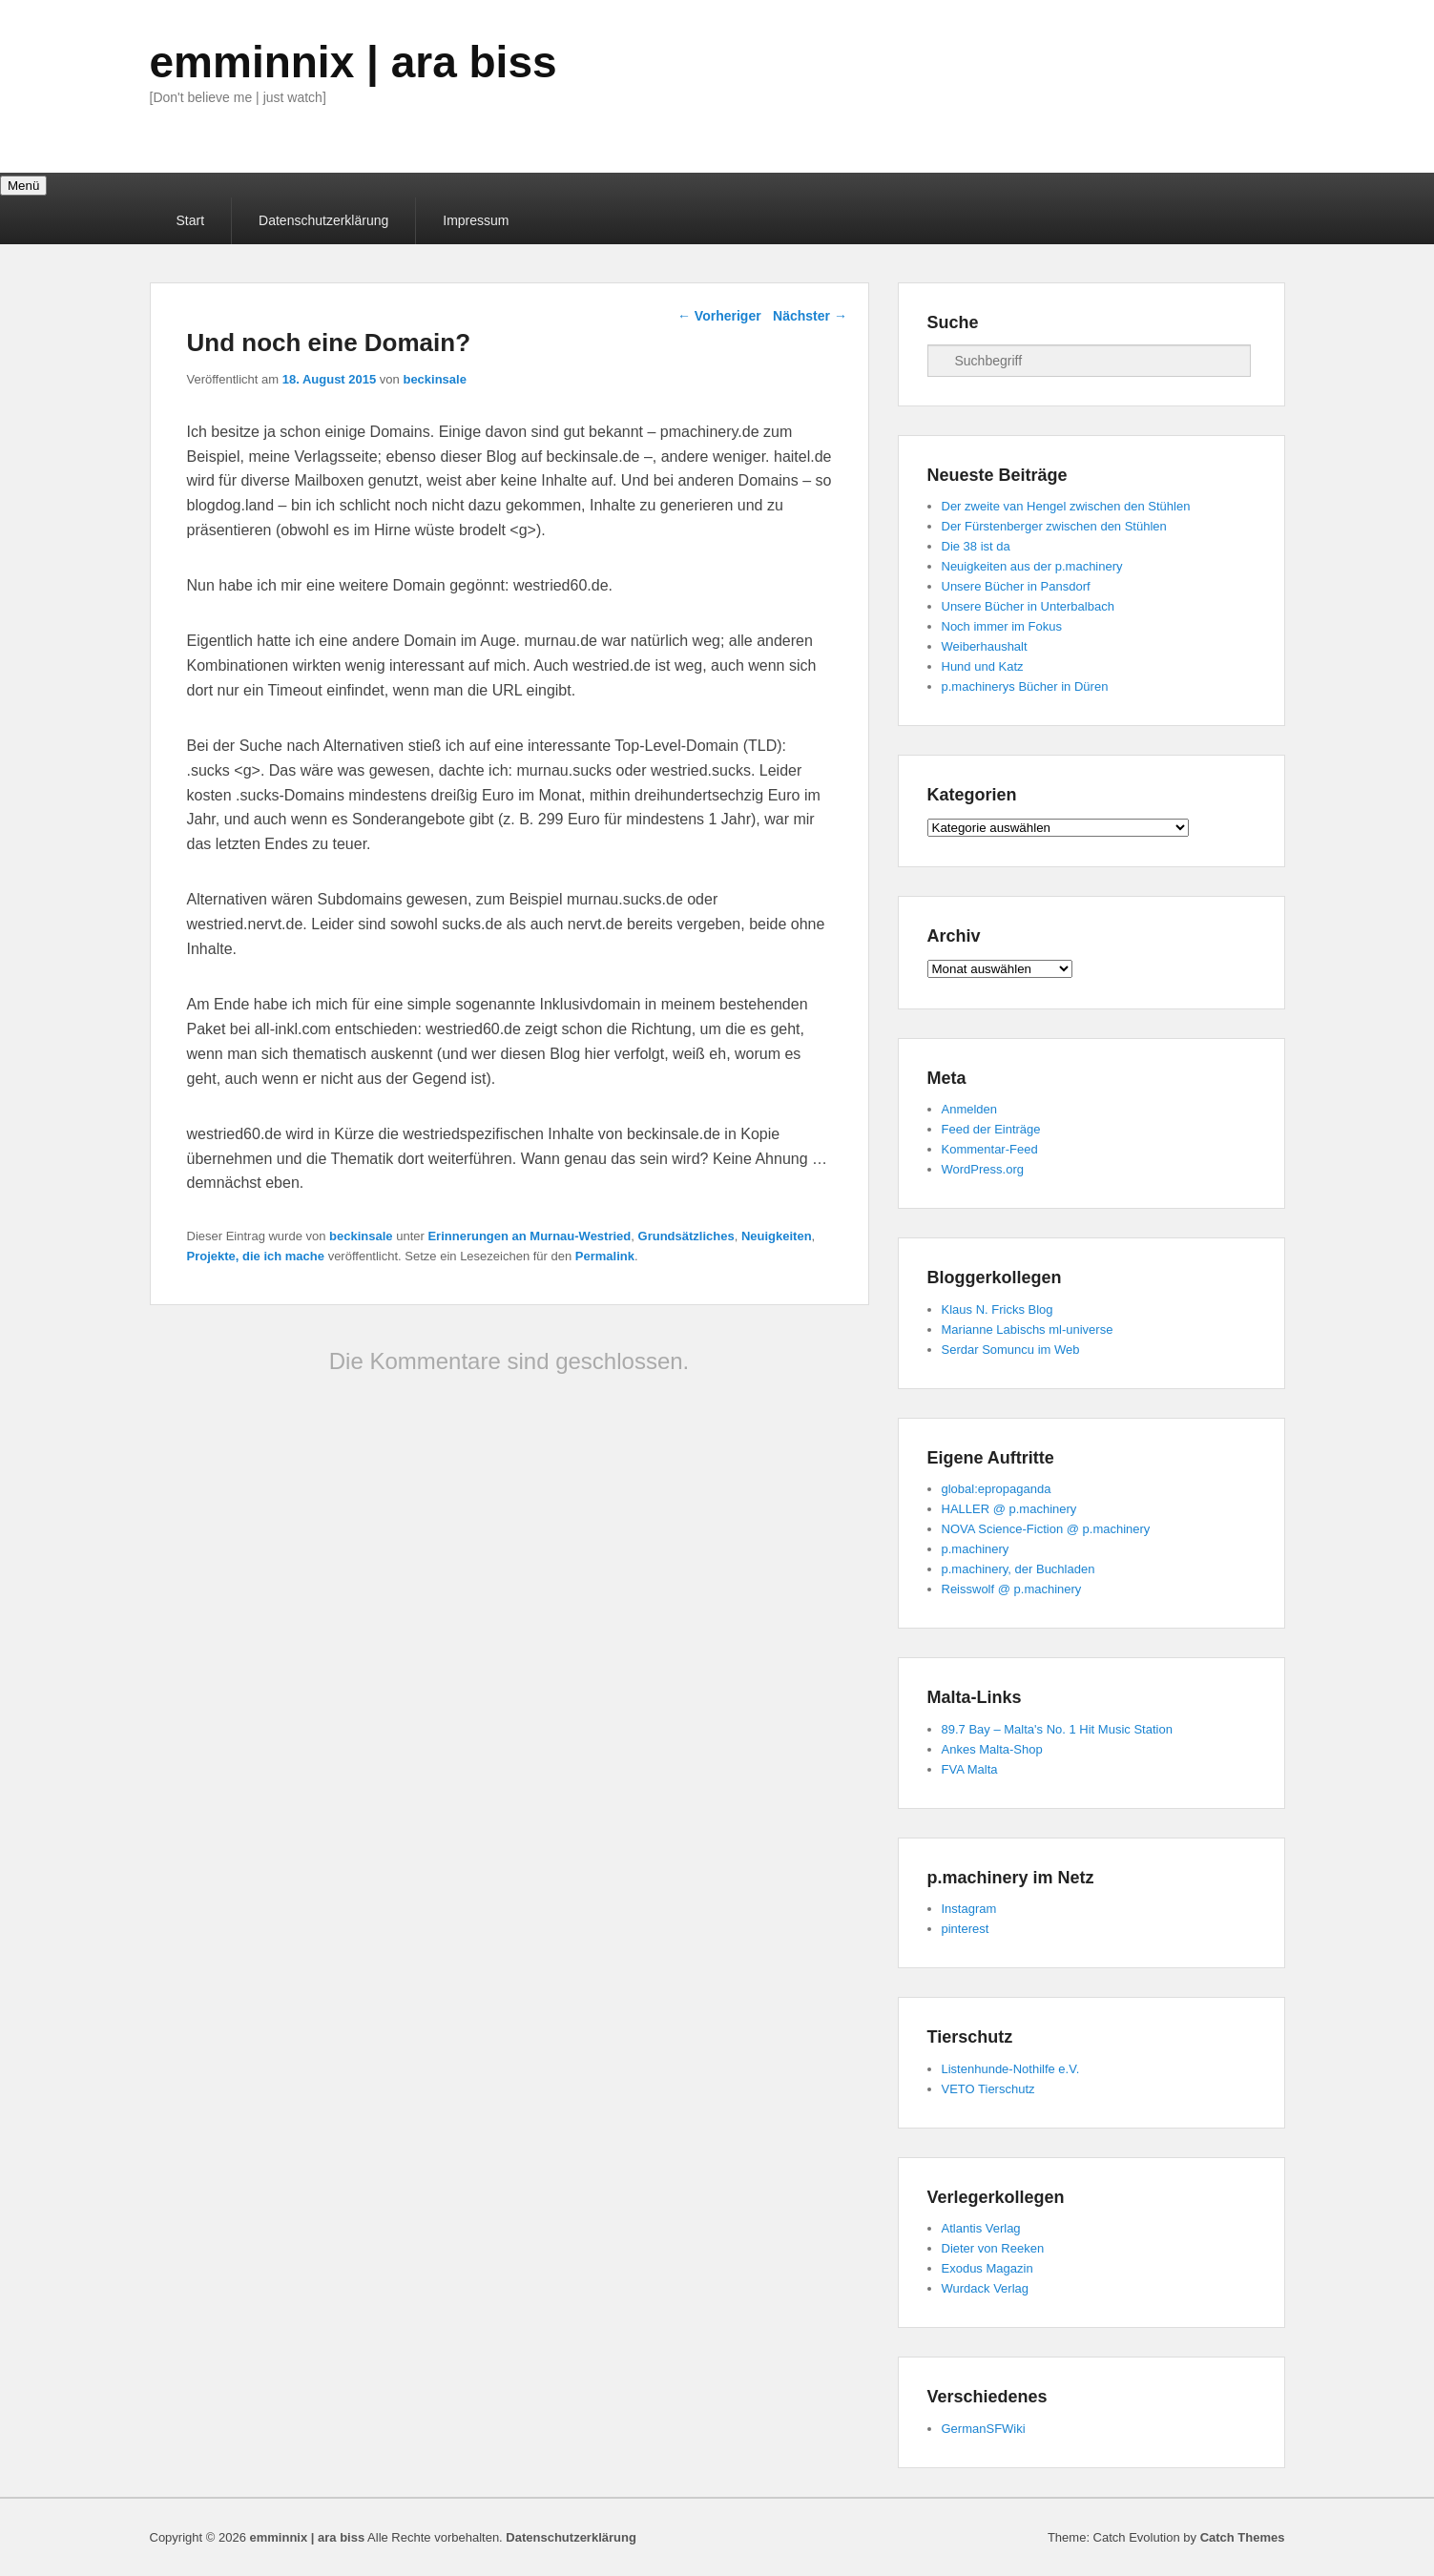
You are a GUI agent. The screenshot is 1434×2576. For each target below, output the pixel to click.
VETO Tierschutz (988, 2089)
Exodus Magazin (987, 2268)
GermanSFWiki (984, 2428)
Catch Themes (1242, 2537)
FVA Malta (970, 1769)
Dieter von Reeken (993, 2248)
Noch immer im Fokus (1002, 626)
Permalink (604, 1256)
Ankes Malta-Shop (992, 1749)
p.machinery (975, 1549)
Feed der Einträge (991, 1129)
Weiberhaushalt (985, 646)
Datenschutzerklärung (323, 220)
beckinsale (435, 379)
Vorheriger (719, 315)
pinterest (965, 1929)
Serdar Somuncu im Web (1011, 1349)
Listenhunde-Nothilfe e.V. (1011, 2069)
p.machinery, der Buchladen (1018, 1569)
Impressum (476, 220)
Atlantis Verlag (981, 2228)
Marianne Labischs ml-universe (1027, 1329)
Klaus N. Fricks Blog (997, 1309)
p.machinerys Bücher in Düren (1025, 686)
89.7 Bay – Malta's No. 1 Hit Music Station (1057, 1729)
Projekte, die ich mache (256, 1256)
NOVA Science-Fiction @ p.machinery (1046, 1529)
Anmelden (970, 1109)
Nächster (810, 315)
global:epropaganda (996, 1489)
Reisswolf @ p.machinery (1012, 1589)
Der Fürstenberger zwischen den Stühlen (1054, 526)
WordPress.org (983, 1169)
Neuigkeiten (776, 1236)
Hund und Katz (983, 666)
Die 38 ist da (976, 546)
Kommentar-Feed (990, 1149)
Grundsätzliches (686, 1236)
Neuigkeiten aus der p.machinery (1032, 566)
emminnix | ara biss (353, 62)
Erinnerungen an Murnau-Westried (529, 1236)
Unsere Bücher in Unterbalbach (1028, 606)
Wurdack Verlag (985, 2288)
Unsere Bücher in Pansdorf (1016, 586)
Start (191, 220)
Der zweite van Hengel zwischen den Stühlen (1066, 506)
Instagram (969, 1908)
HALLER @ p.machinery (1009, 1509)
